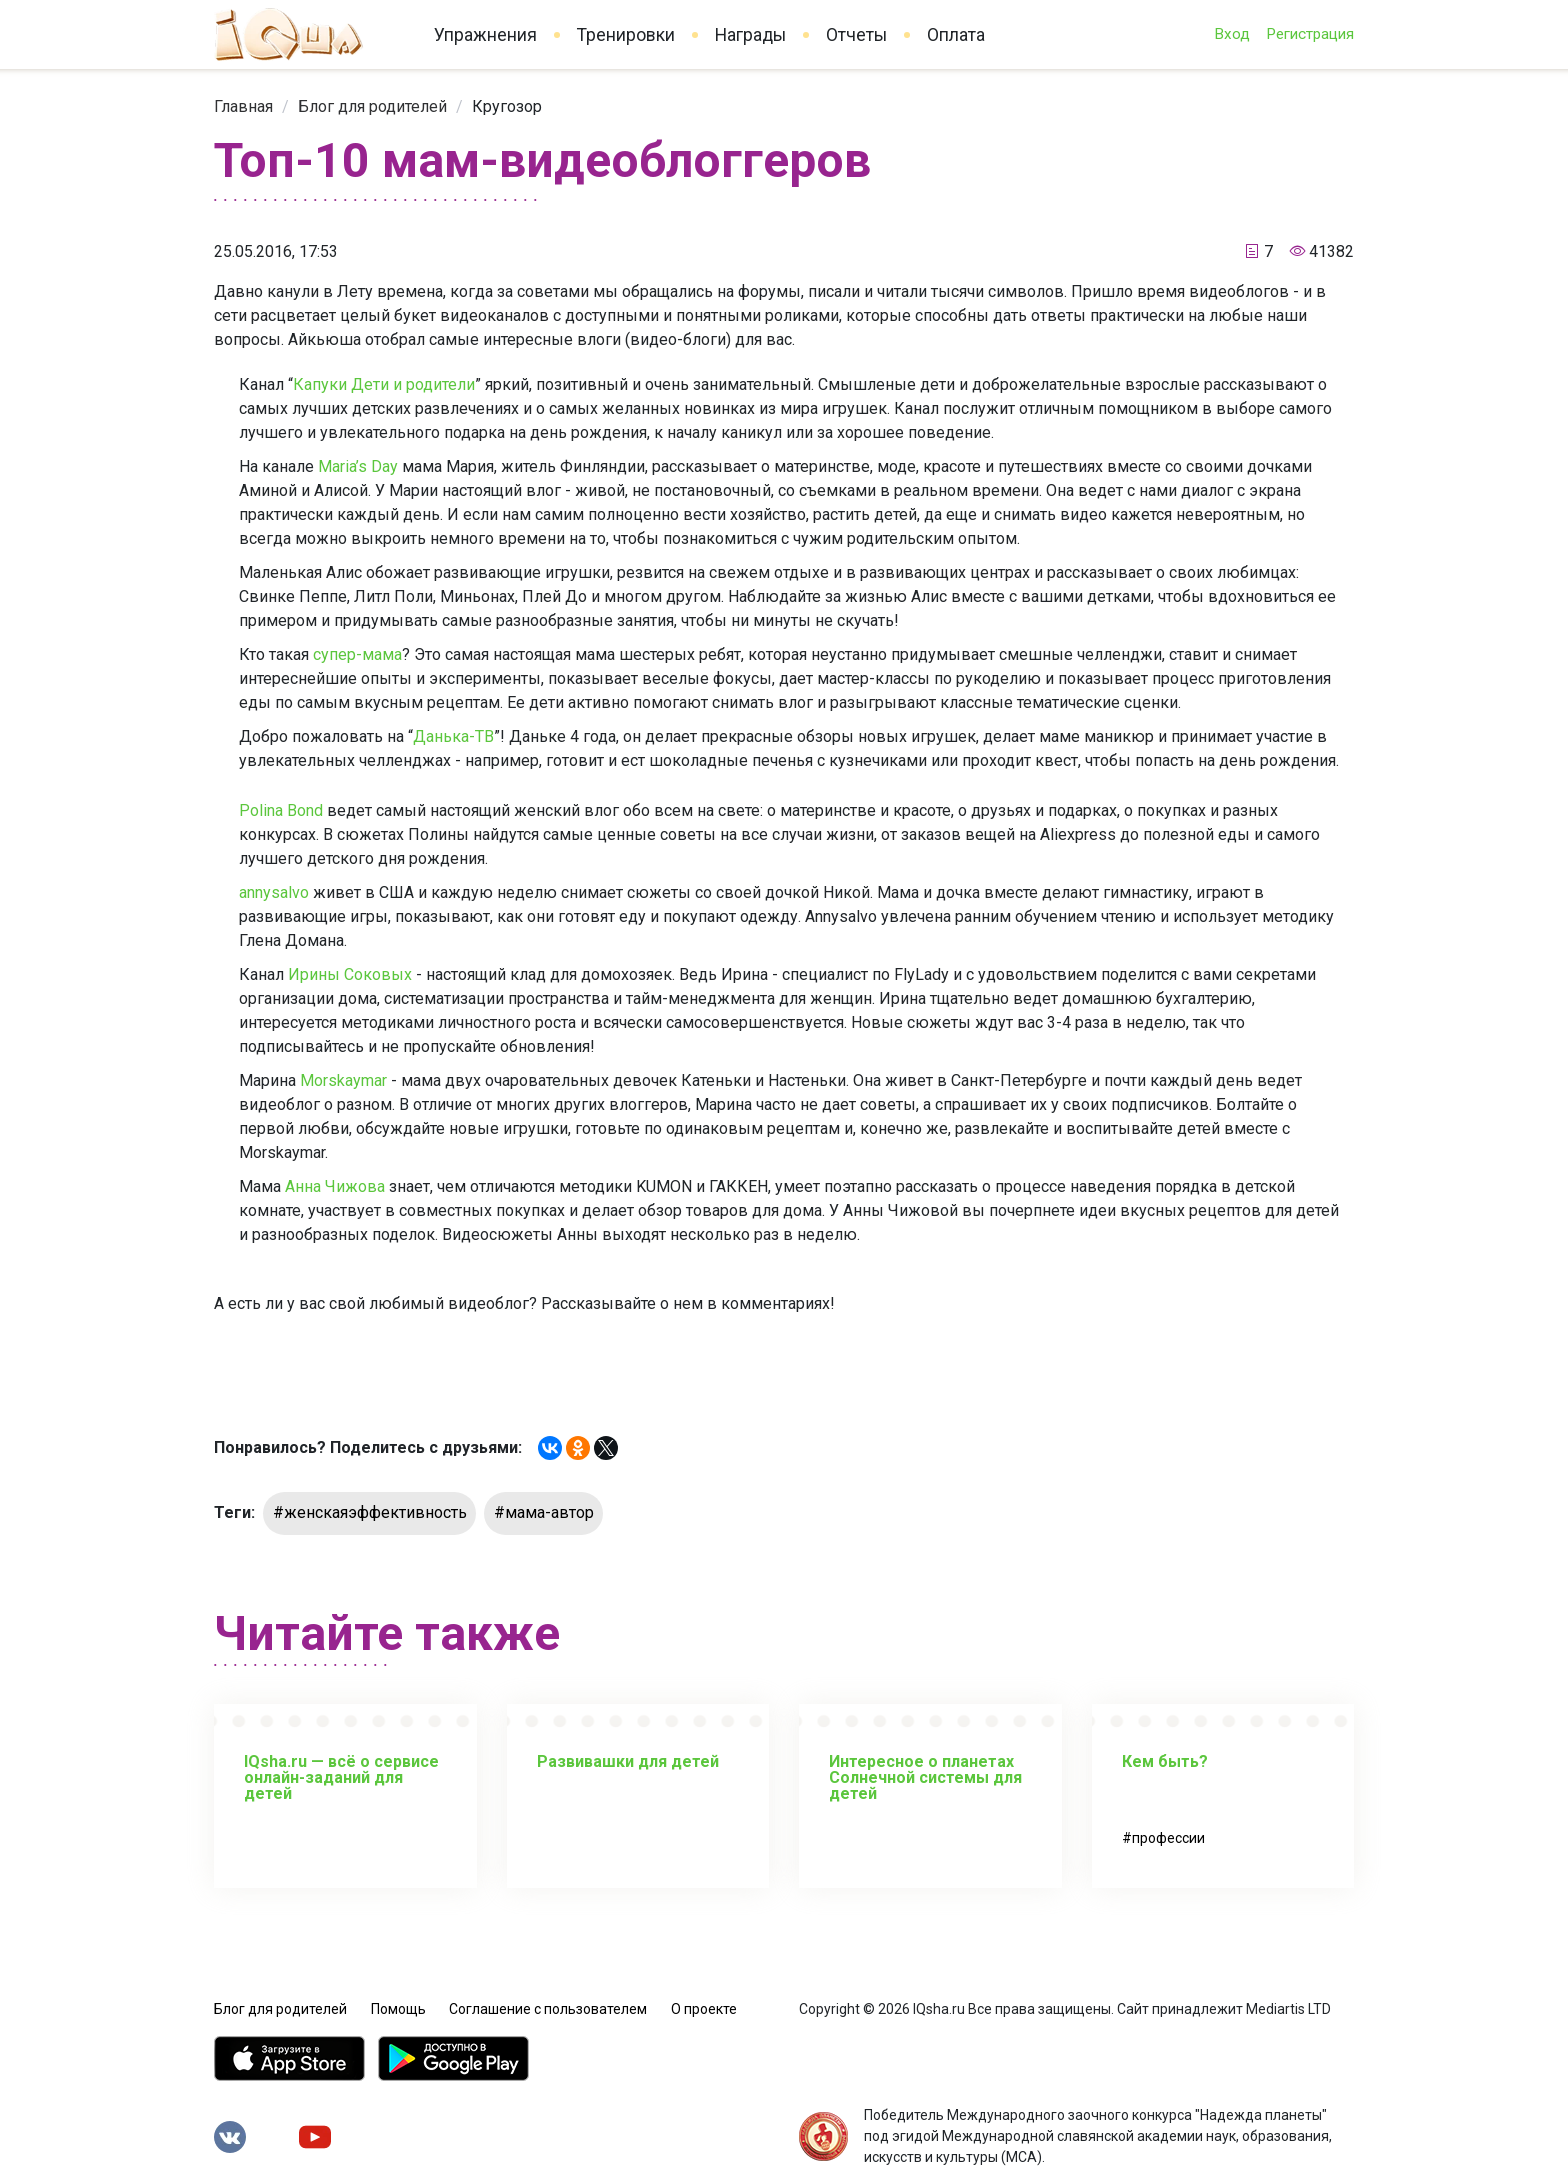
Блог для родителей (372, 106)
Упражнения (485, 35)
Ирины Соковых (350, 974)
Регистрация (1310, 34)
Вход (1232, 34)
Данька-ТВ (453, 736)
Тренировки (626, 35)
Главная (243, 106)
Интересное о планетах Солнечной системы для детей (925, 1777)
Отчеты (856, 35)
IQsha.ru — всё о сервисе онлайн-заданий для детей (341, 1777)
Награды (750, 35)
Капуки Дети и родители (384, 384)
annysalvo (274, 892)
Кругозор (507, 106)
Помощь (398, 2009)
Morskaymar (343, 1080)
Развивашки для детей (628, 1761)
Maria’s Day (358, 466)
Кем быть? (1165, 1761)
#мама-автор (544, 1512)
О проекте (704, 2009)
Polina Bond (281, 810)
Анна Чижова (335, 1186)
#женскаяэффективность (370, 1512)
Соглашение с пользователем (548, 2009)
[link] (243, 106)
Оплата (956, 35)
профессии (1168, 1838)
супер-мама (357, 654)
